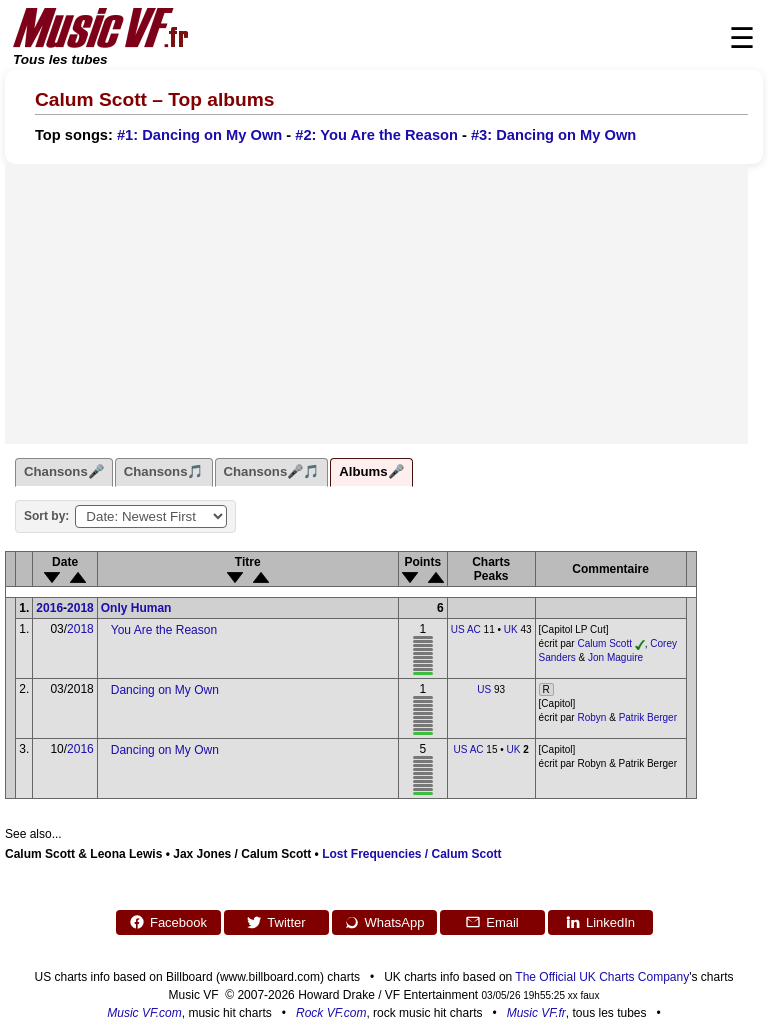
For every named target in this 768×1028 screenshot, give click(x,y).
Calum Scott (604, 643)
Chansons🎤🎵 (272, 471)
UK (511, 629)
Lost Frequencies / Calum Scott (411, 854)
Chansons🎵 (164, 471)
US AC (466, 629)
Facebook (168, 922)
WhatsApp (384, 922)
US (484, 689)
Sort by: (46, 516)
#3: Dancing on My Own (553, 135)
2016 (49, 608)
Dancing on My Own (165, 690)
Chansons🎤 (64, 471)
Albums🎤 (371, 471)
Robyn (591, 717)
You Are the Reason (164, 630)
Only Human (136, 608)
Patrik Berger (648, 717)
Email (492, 922)
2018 (80, 608)
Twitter (275, 922)
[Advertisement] (376, 304)
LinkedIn (600, 922)
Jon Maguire (615, 657)
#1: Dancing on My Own (199, 135)
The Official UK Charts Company (602, 977)
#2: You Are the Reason (376, 135)
